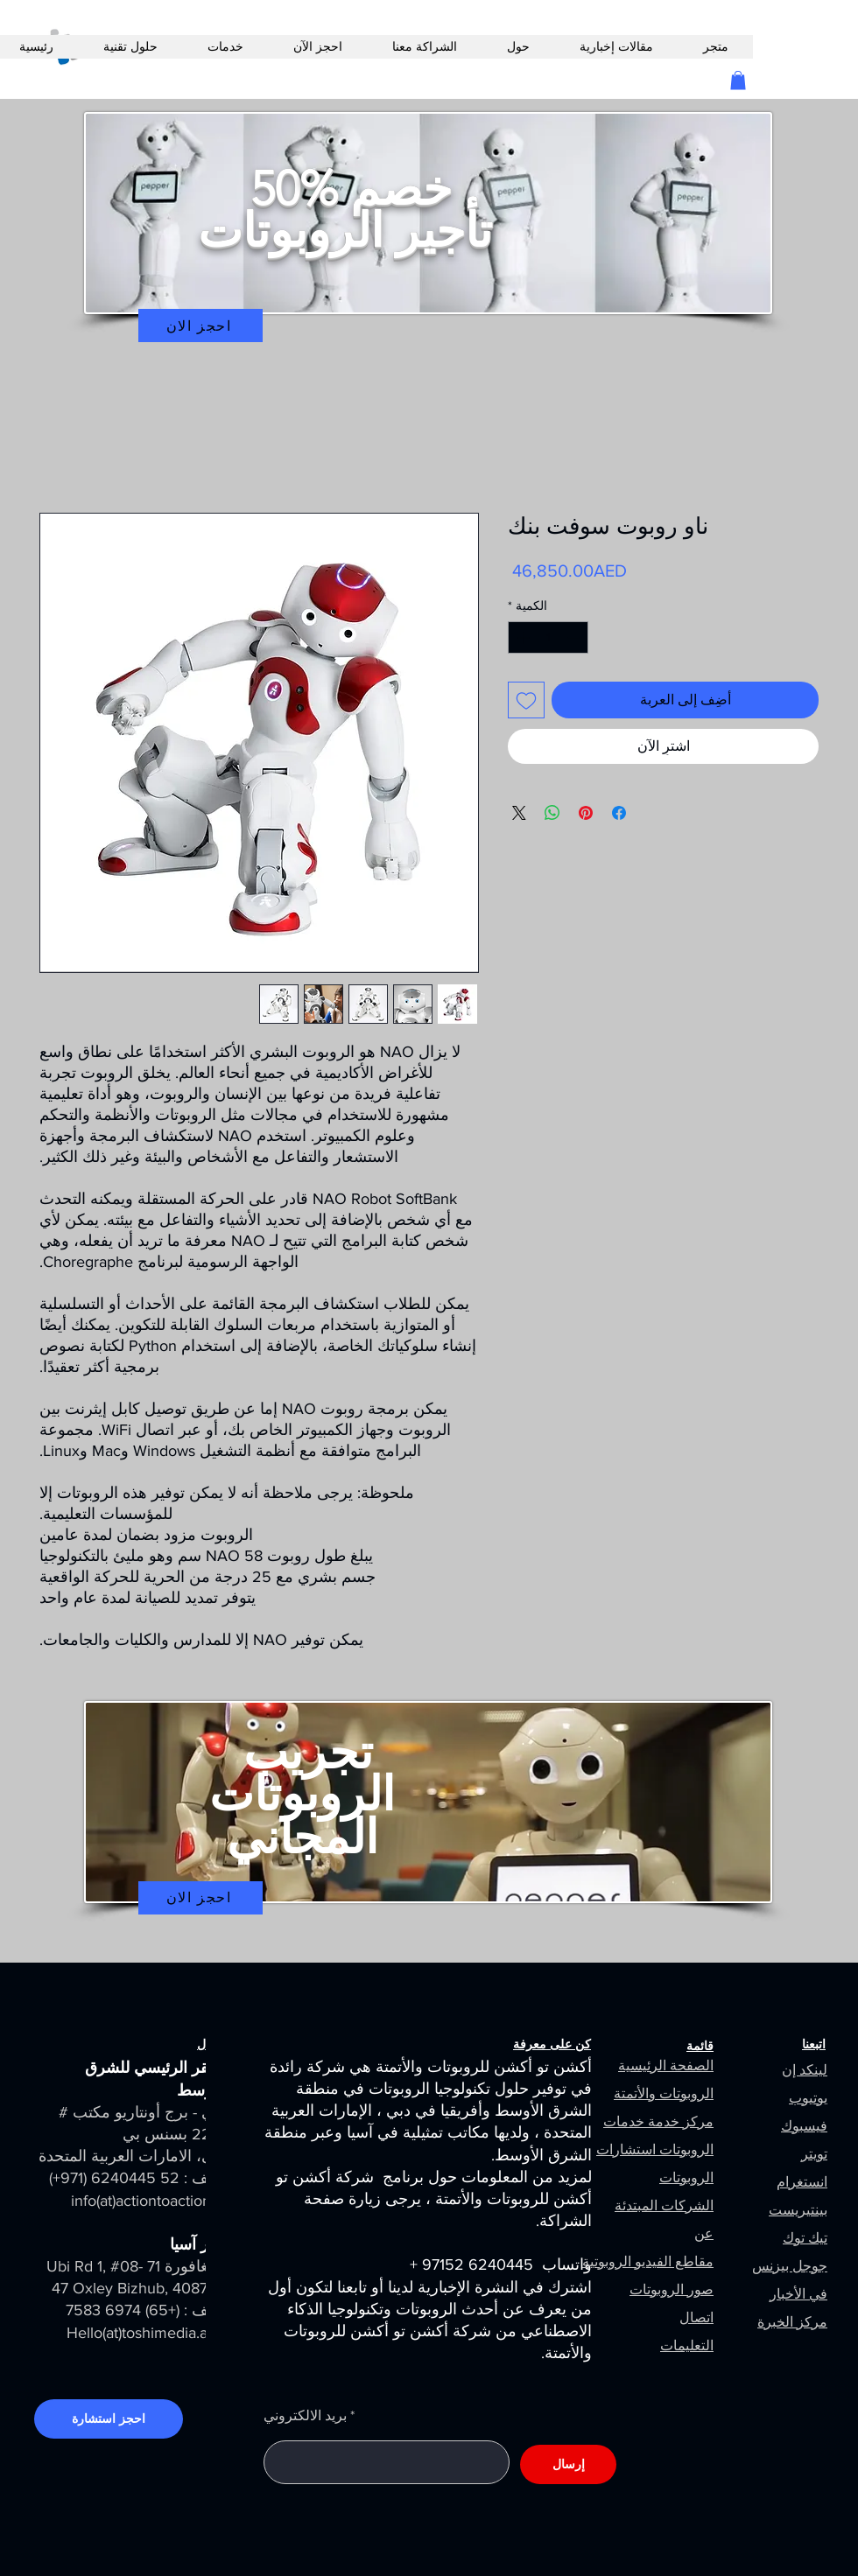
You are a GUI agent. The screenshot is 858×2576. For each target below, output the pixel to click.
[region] (428, 239)
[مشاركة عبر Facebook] (618, 812)
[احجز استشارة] (108, 2419)
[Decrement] (575, 637)
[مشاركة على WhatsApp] (552, 812)
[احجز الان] (200, 325)
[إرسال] (568, 2464)
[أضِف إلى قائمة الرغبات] (526, 700)
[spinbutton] (548, 637)
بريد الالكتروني (305, 2416)
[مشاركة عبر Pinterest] (585, 812)
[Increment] (521, 637)
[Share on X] (519, 812)
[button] (738, 80)
